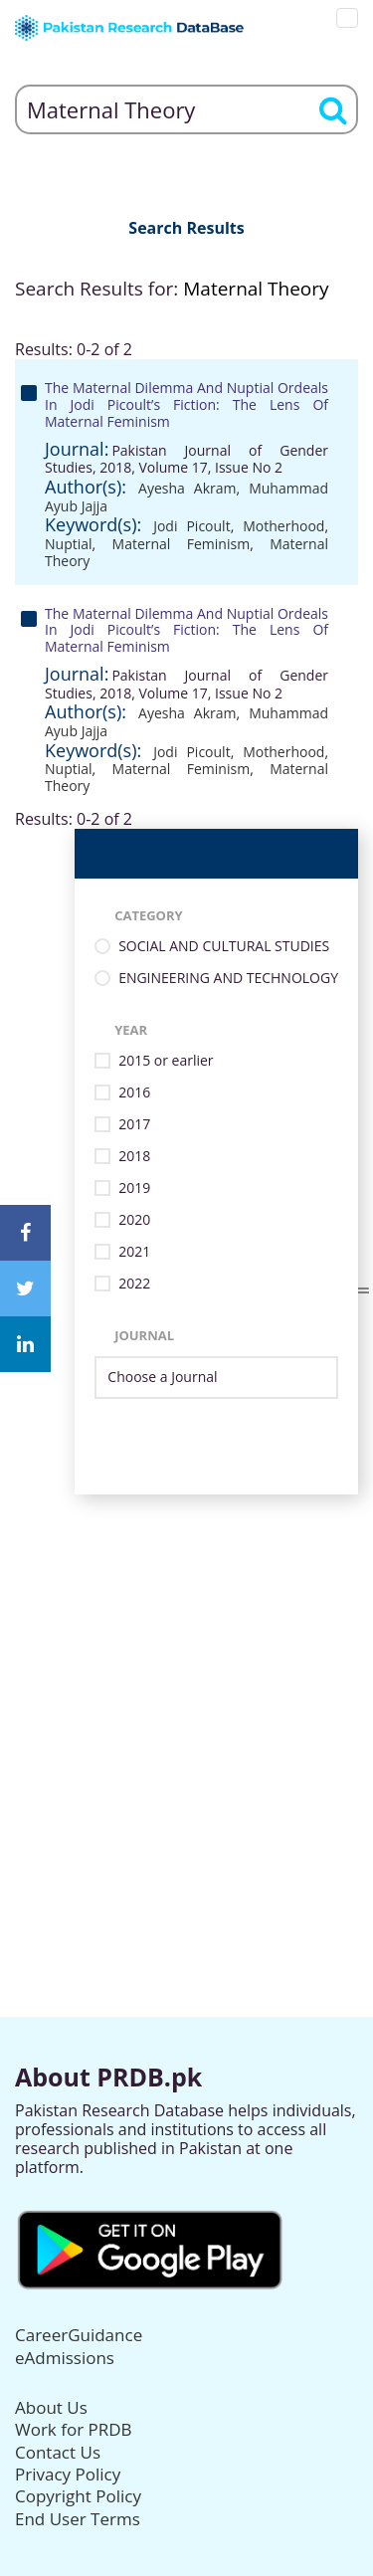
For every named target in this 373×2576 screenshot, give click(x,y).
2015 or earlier (165, 1061)
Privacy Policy (67, 2474)
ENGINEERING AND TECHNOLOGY (228, 978)
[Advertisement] (186, 1681)
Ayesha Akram (187, 488)
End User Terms (77, 2518)
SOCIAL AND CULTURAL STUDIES (223, 946)
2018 (134, 1156)
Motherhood (283, 525)
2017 (134, 1124)
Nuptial (69, 543)
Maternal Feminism (181, 543)
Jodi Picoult (191, 525)
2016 (134, 1093)
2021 (134, 1252)
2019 (134, 1188)
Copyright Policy (78, 2495)
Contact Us (57, 2452)
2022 (134, 1284)
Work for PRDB (73, 2429)
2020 (134, 1220)
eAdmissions (64, 2357)
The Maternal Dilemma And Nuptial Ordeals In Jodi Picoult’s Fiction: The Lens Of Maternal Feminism (186, 404)
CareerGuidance (78, 2334)
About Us (51, 2407)
